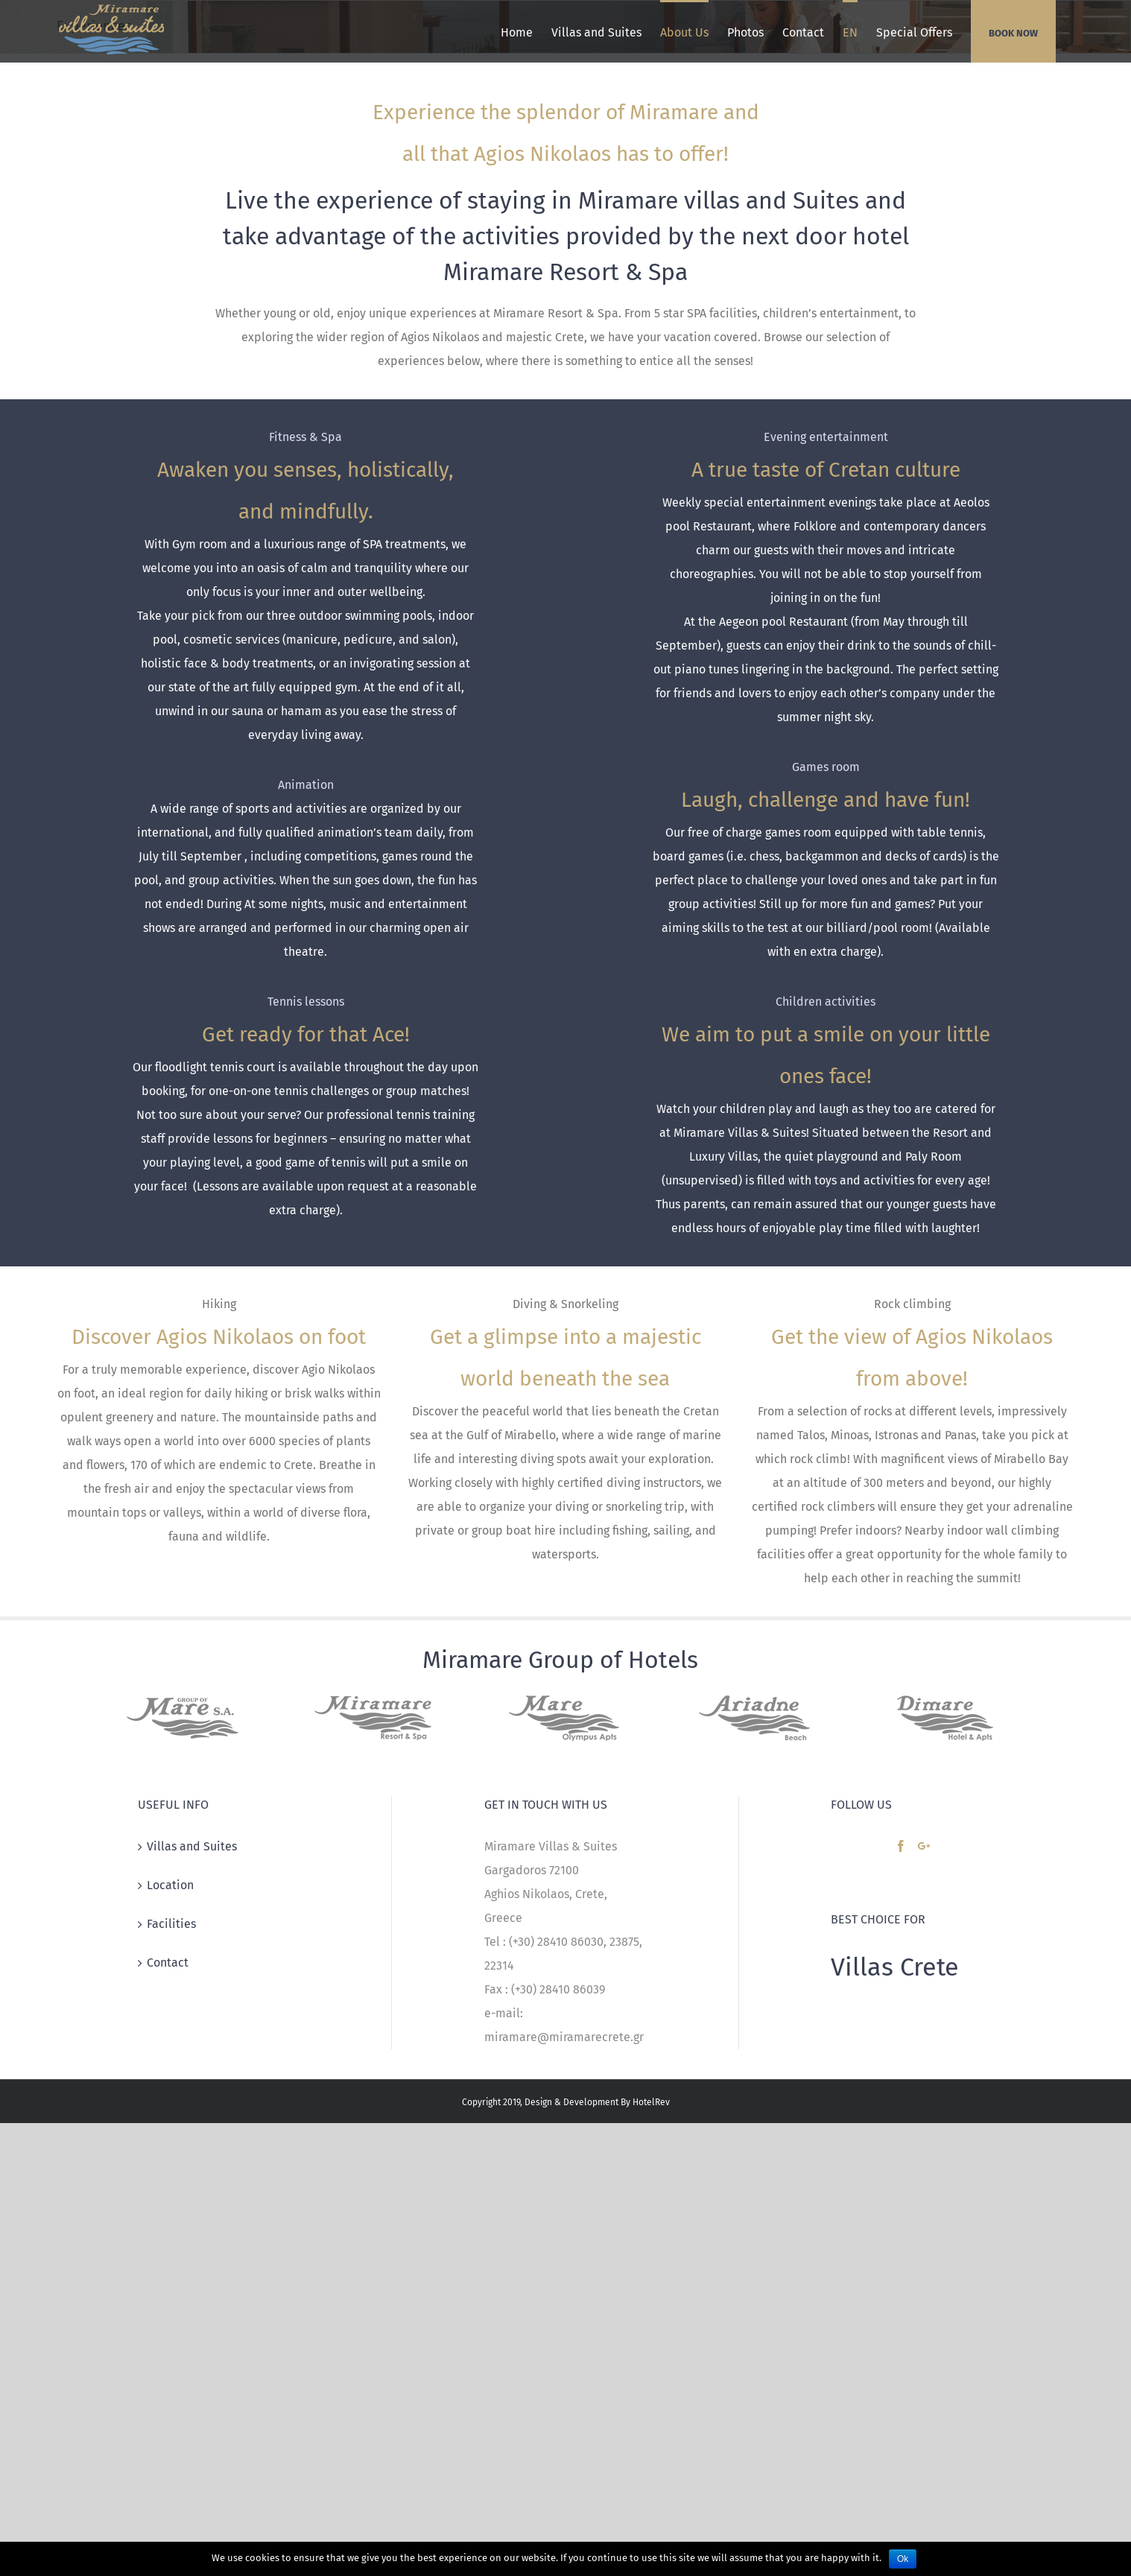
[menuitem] (517, 31)
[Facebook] (901, 1846)
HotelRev (651, 2102)
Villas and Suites (192, 1846)
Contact (167, 1962)
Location (170, 1885)
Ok (902, 2559)
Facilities (171, 1924)
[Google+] (924, 1846)
